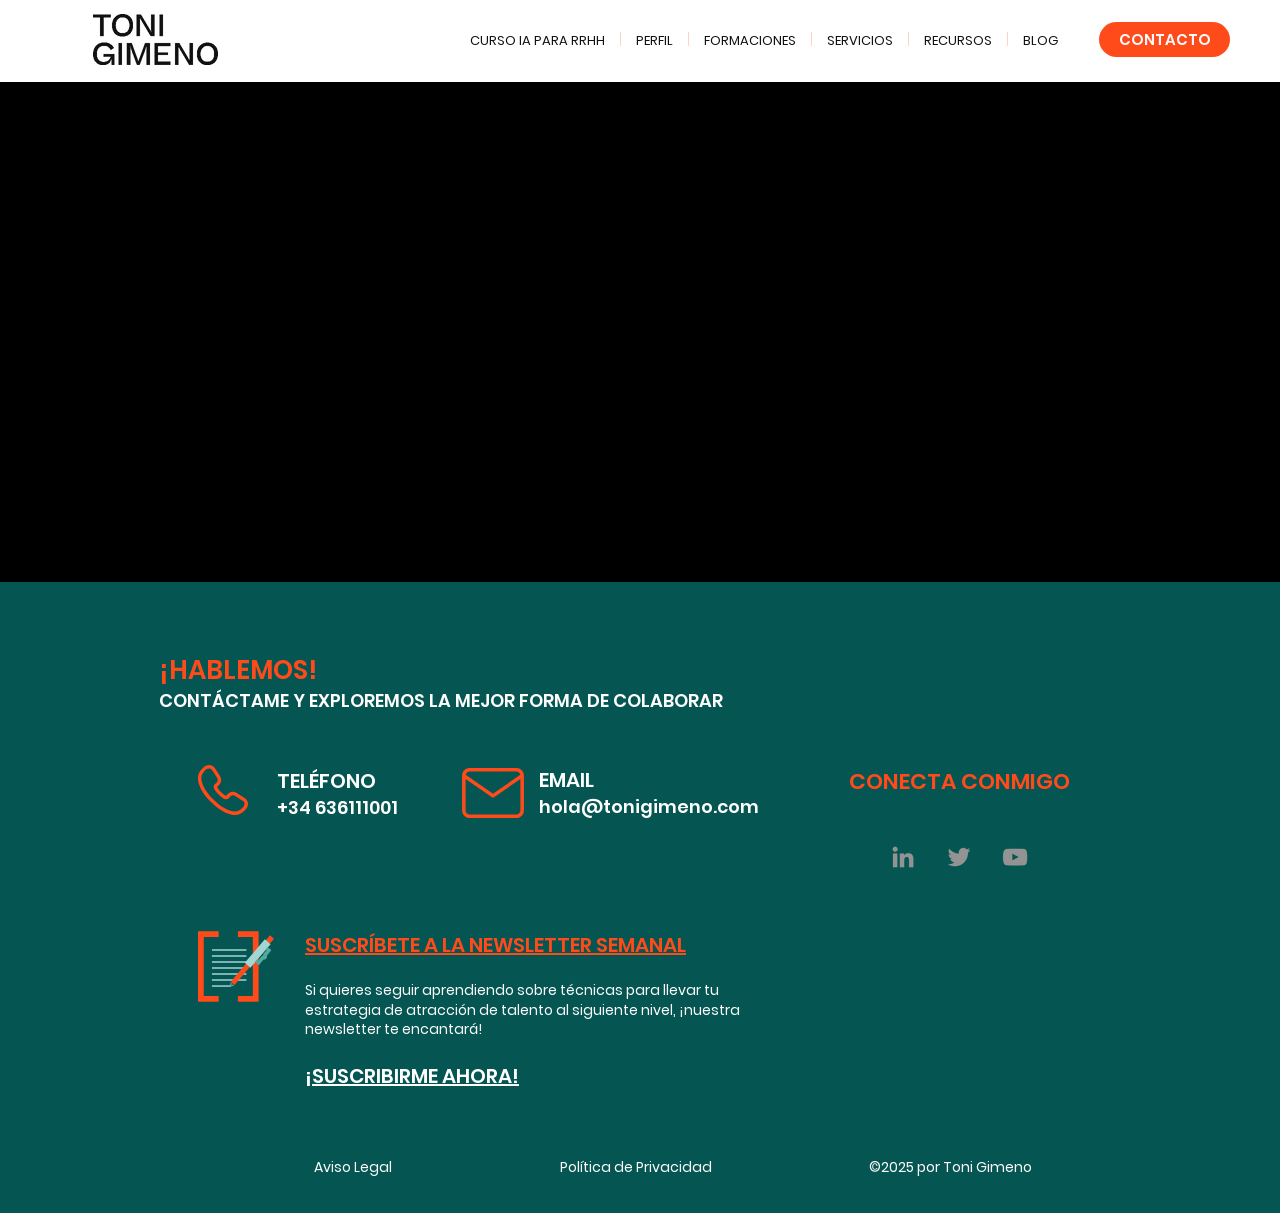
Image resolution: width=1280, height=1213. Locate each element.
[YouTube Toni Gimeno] (1015, 857)
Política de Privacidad (636, 1167)
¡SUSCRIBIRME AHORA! (412, 1076)
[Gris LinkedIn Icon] (903, 857)
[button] (958, 39)
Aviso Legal (353, 1167)
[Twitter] (959, 857)
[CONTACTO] (1164, 39)
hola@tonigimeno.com (649, 806)
